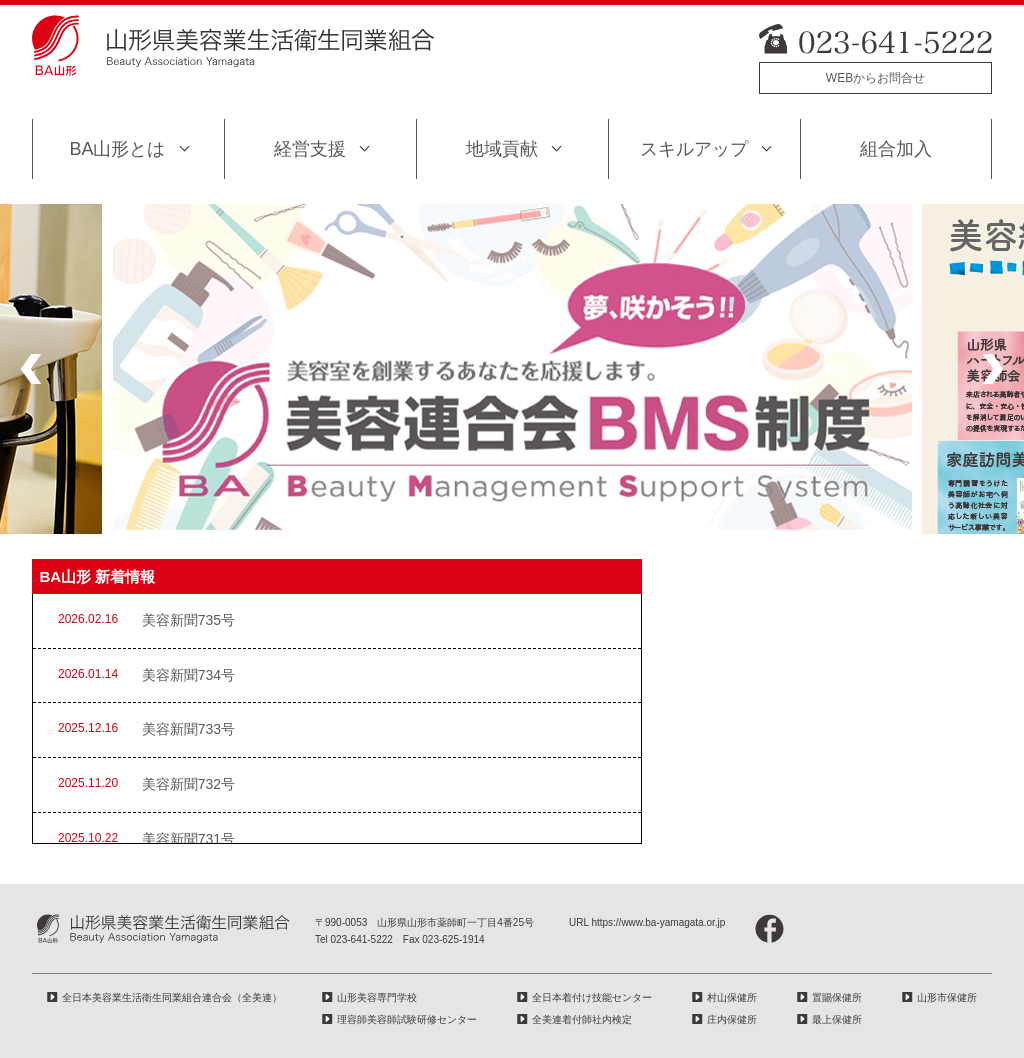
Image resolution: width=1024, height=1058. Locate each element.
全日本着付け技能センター (592, 997)
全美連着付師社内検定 (582, 1019)
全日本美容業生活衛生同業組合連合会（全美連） (172, 997)
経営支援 (310, 149)
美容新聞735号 (188, 620)
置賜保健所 (837, 997)
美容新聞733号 (188, 729)
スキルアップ (694, 149)
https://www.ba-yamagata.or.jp (658, 922)
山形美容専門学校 (377, 997)
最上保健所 (837, 1019)
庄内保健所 (732, 1019)
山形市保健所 (947, 997)
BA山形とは (117, 149)
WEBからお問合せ (875, 78)
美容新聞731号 (188, 839)
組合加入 (896, 149)
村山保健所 (732, 997)
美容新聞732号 (188, 784)
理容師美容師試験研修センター (407, 1019)
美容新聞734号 (188, 675)
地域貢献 (502, 149)
